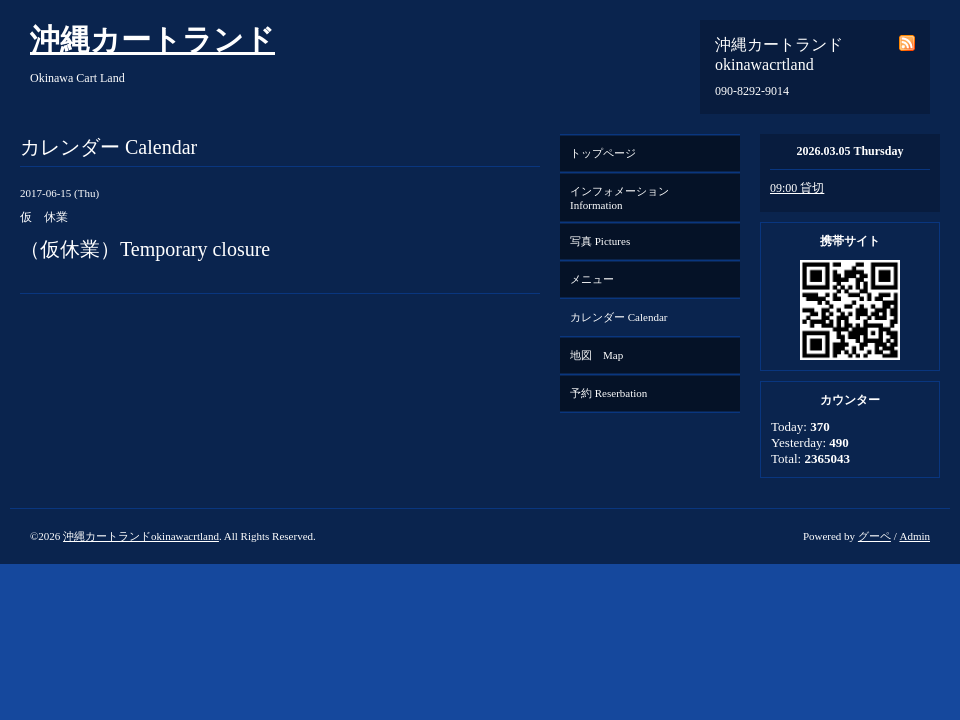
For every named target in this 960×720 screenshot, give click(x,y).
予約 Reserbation (608, 393)
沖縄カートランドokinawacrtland (141, 536)
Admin (914, 536)
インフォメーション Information (625, 198)
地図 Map (596, 355)
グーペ (874, 536)
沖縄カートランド (152, 39)
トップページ (603, 153)
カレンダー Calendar (618, 317)
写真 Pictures (600, 241)
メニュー (592, 279)
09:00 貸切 (797, 188)
